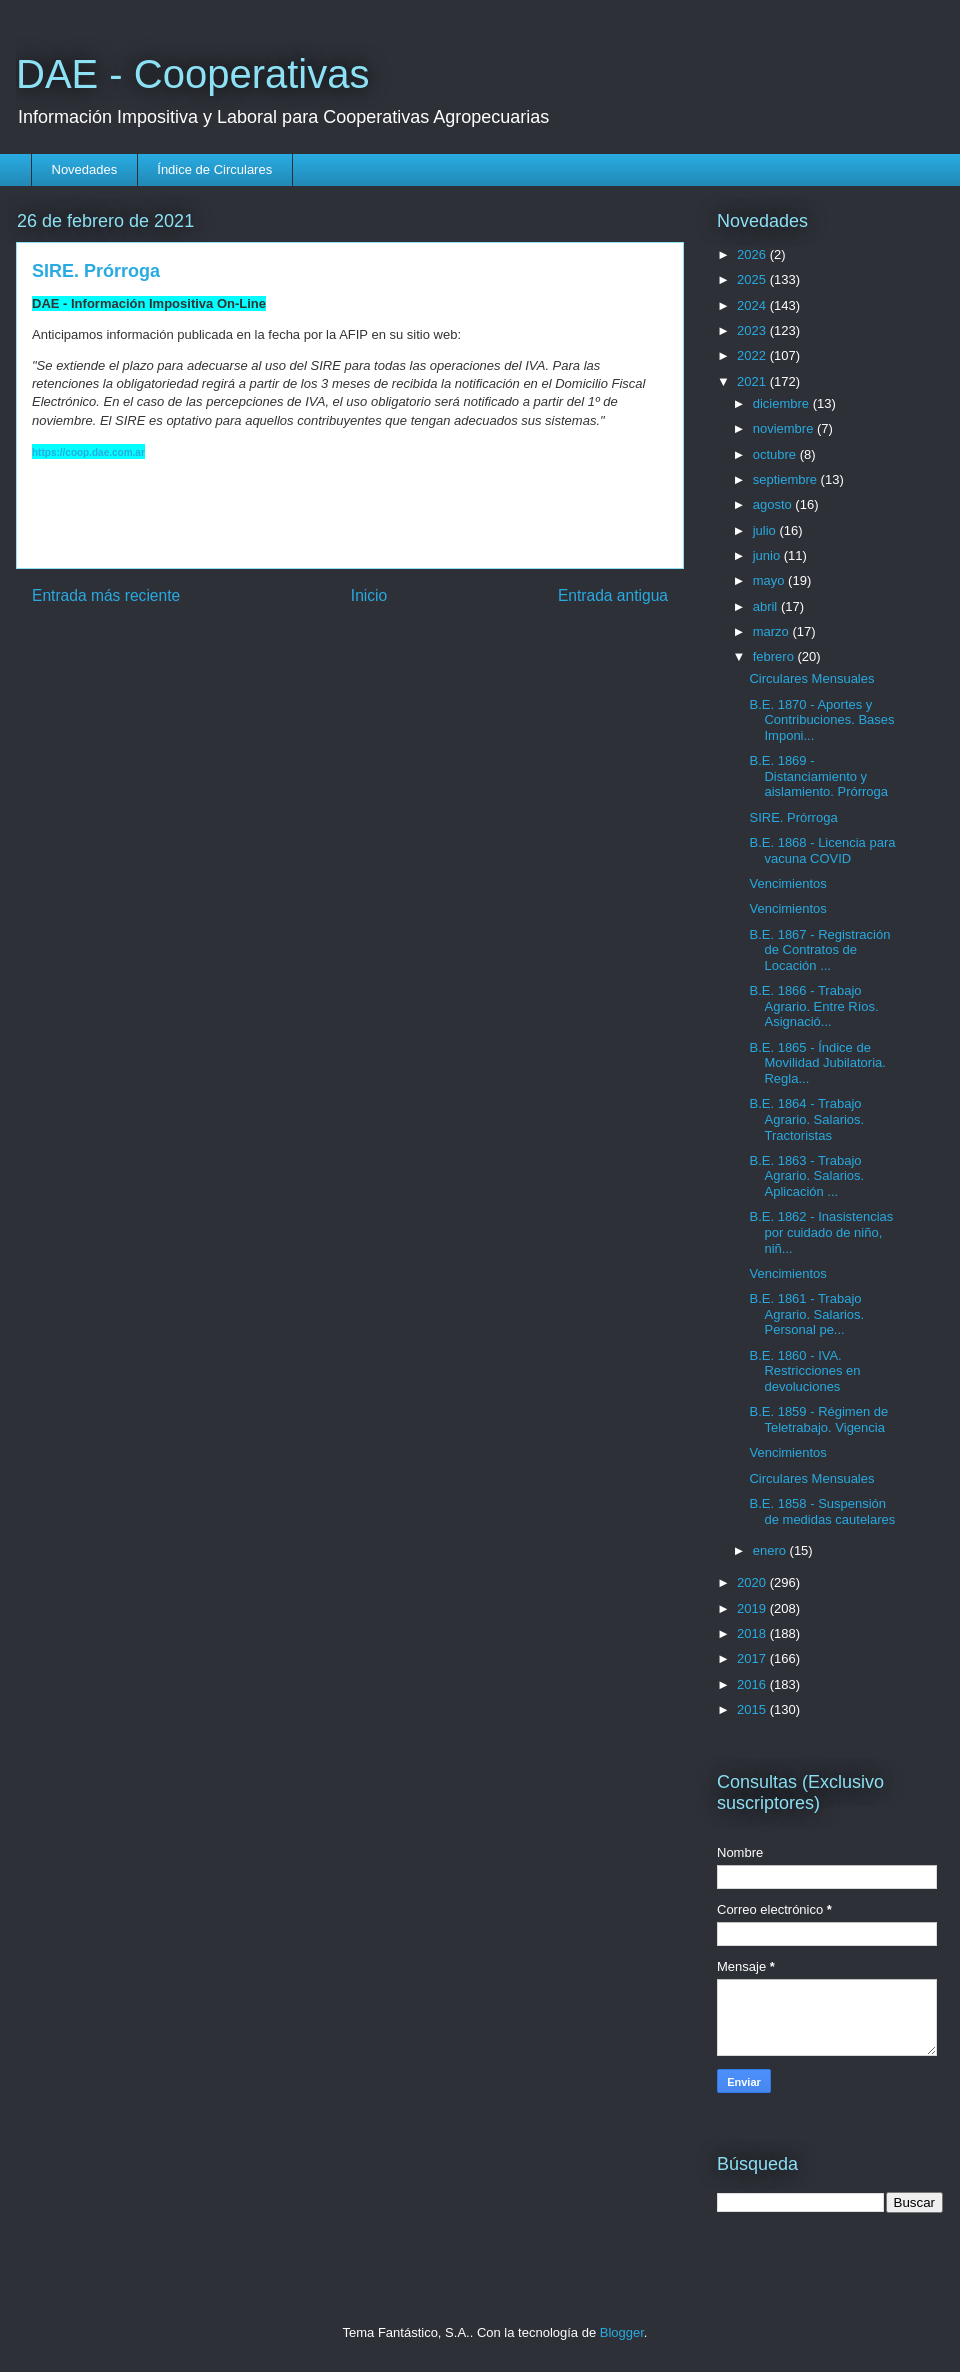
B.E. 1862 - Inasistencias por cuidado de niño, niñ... (821, 1232)
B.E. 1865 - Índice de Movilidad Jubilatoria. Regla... (817, 1063)
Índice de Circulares (214, 169)
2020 (753, 1582)
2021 (753, 381)
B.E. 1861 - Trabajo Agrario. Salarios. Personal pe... (806, 1314)
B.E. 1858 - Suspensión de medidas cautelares (822, 1511)
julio (766, 530)
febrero (775, 656)
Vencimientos (787, 883)
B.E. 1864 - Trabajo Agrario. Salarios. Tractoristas (806, 1119)
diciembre (783, 403)
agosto (774, 504)
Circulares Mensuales (811, 678)
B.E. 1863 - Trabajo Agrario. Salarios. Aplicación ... (806, 1176)
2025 (753, 279)
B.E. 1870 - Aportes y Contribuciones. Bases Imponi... (821, 720)
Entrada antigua (613, 595)
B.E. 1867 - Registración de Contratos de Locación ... (819, 950)
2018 (753, 1633)
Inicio (369, 595)
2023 (753, 330)
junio (768, 555)
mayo (770, 580)
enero (771, 1550)
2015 (753, 1709)
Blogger (622, 2332)
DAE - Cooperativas (192, 74)
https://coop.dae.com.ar (88, 452)
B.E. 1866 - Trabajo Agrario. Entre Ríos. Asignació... (813, 1006)
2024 (753, 305)
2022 (753, 355)
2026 (753, 254)
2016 (753, 1684)
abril (767, 606)
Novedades (85, 169)
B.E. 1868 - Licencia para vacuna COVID (822, 850)
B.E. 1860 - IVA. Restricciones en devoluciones (804, 1371)
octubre (776, 454)
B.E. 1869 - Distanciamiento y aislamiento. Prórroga (818, 776)
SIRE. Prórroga (793, 817)
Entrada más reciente (106, 595)
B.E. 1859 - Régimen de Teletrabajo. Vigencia (818, 1419)
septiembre (787, 479)
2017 (753, 1658)
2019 (753, 1608)
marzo (773, 631)
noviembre (785, 428)
